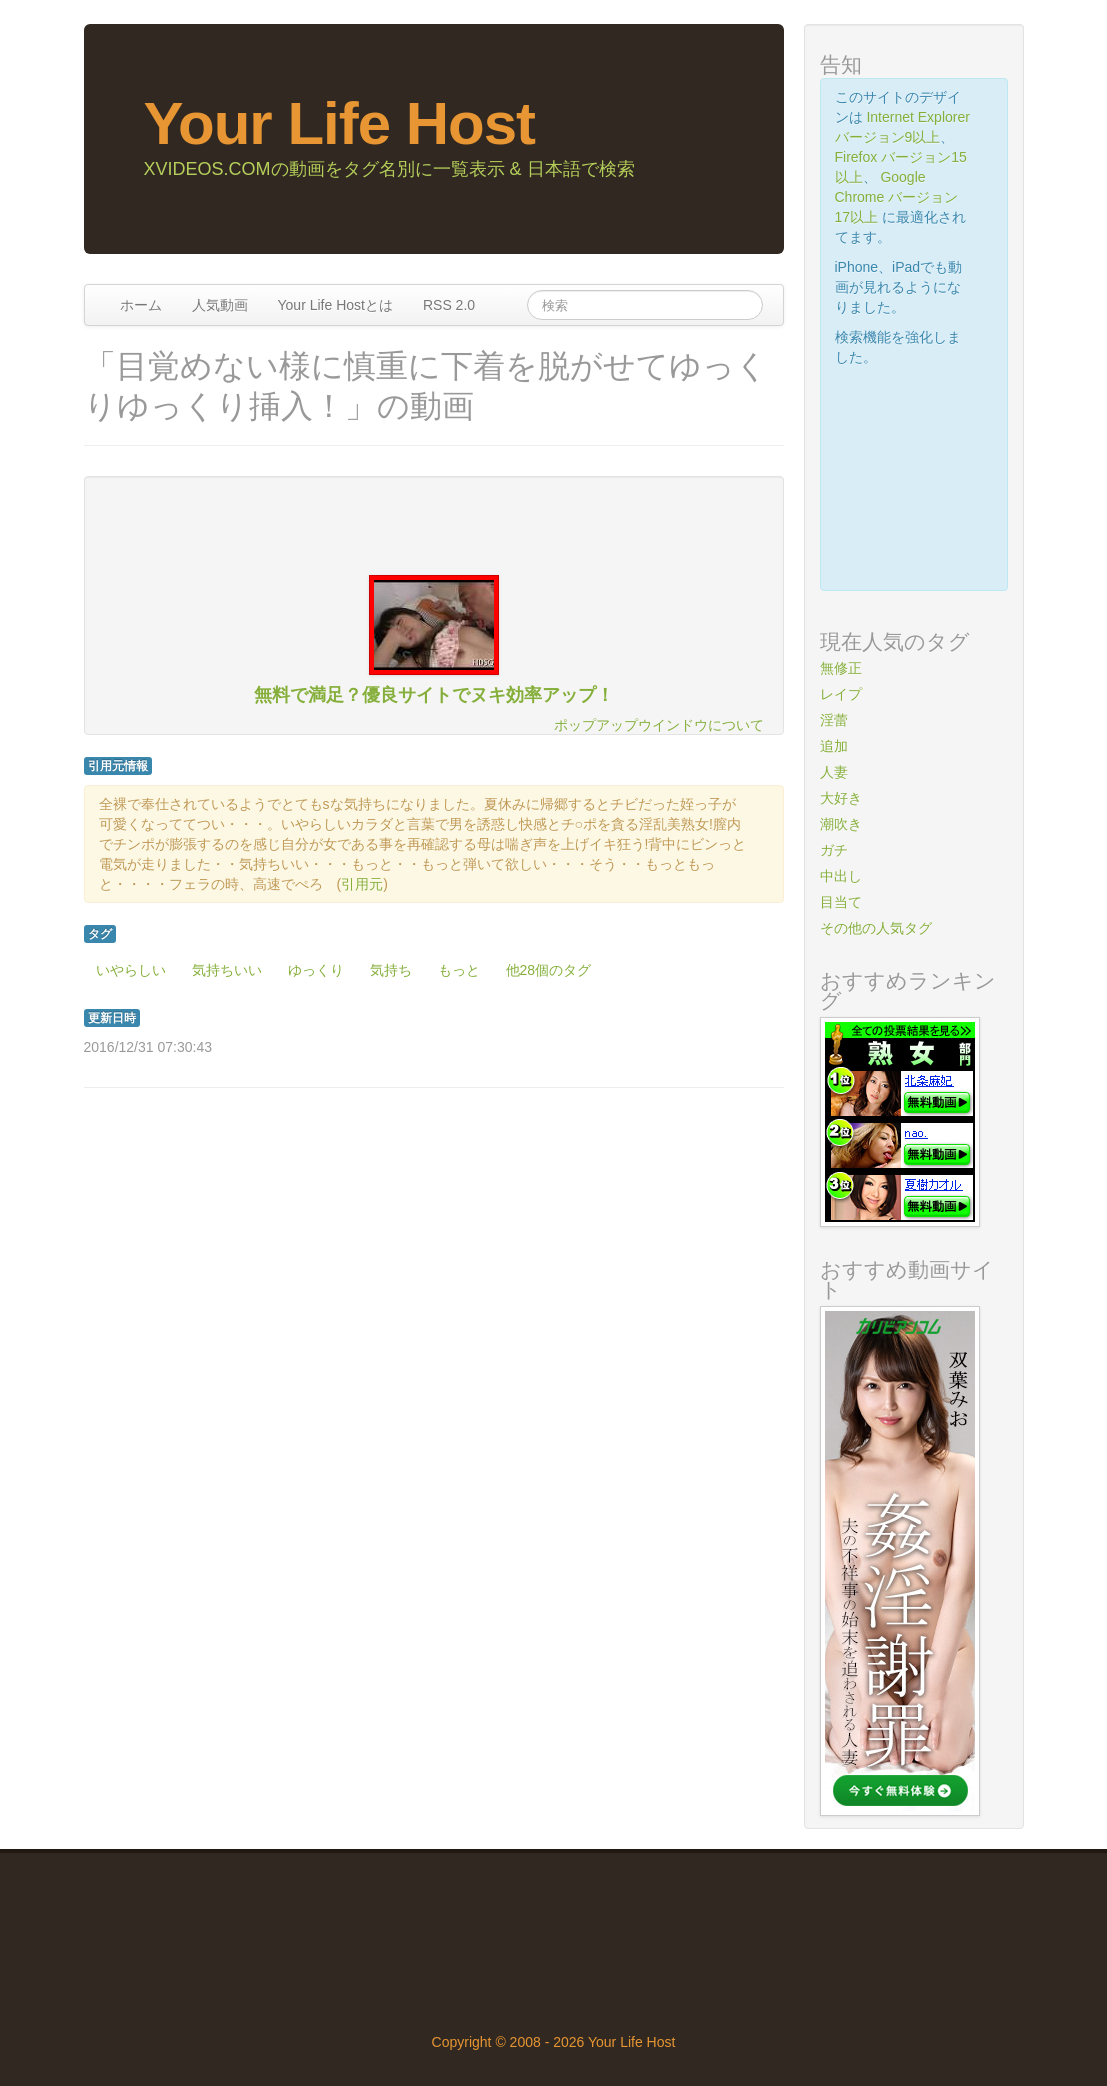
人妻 (834, 772)
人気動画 (220, 305)
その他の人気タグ (876, 928)
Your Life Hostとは (335, 305)
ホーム (141, 305)
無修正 (841, 668)
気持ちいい (227, 970)
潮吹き (841, 824)
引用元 (362, 884)
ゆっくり (316, 970)
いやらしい (131, 970)
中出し (841, 876)
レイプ (841, 694)
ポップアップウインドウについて (659, 725)
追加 (834, 746)
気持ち (391, 970)
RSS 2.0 (449, 305)
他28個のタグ (549, 970)
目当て (841, 902)
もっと (459, 970)
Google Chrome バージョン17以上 (897, 197)
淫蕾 (834, 720)
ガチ (834, 850)
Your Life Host (340, 123)
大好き (841, 798)
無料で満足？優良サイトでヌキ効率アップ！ (434, 695)
